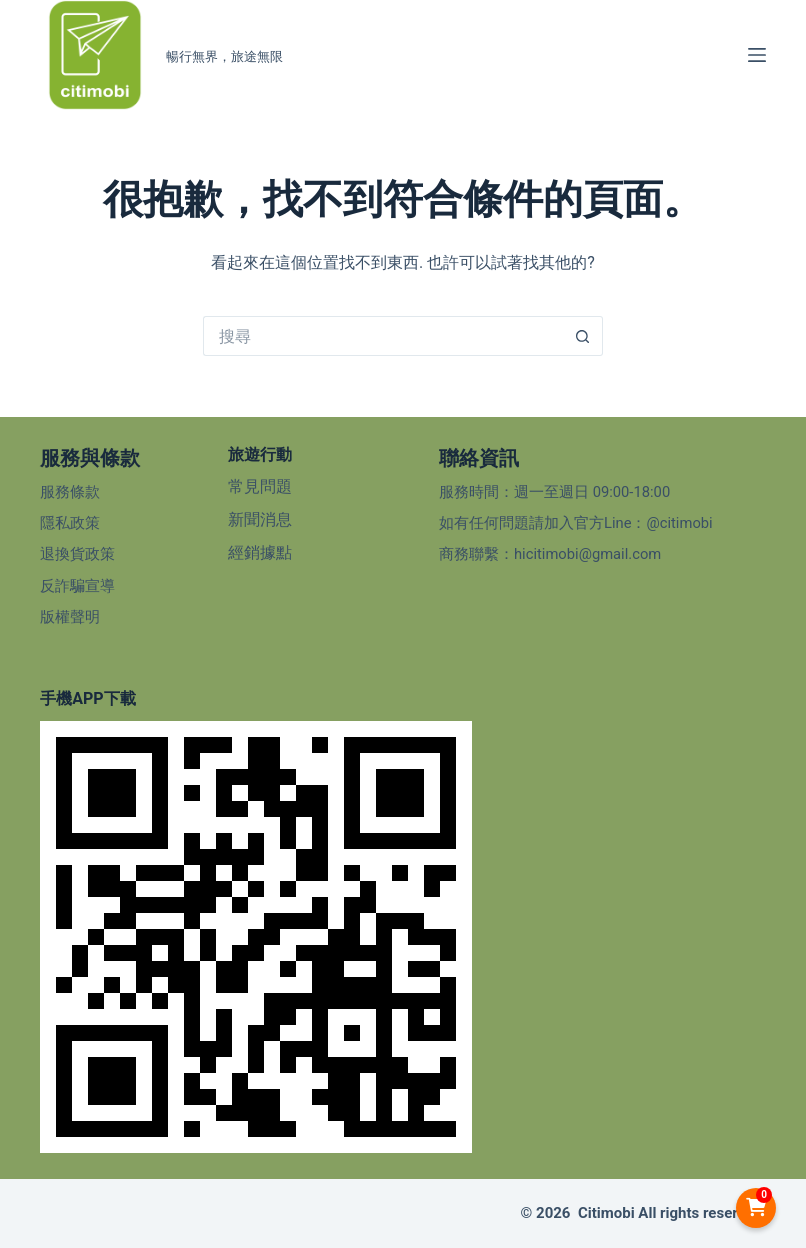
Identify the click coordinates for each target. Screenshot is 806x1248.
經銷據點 (260, 552)
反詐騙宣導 (77, 586)
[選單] (757, 55)
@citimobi (679, 523)
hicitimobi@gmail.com (587, 554)
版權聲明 (70, 617)
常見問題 (260, 486)
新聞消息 (260, 519)
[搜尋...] (383, 336)
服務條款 (70, 492)
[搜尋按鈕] (583, 336)
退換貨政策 (77, 554)
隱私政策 (70, 523)
